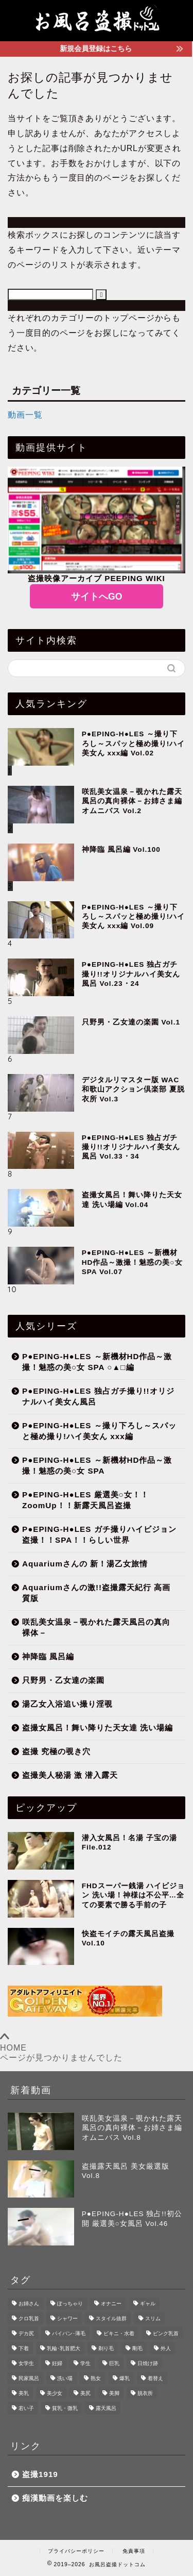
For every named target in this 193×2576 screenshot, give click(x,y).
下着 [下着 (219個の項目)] (24, 2348)
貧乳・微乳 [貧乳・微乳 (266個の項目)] (65, 2408)
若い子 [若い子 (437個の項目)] (26, 2408)
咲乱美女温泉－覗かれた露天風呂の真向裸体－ (96, 1627)
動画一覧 (25, 414)
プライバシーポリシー (76, 2551)
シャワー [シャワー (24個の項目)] (67, 2318)
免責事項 (133, 2551)
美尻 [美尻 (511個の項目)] (85, 2393)
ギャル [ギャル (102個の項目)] (147, 2303)
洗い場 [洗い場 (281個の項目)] (65, 2378)
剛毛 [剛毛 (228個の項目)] (137, 2348)
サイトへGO (96, 596)
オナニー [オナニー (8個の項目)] (111, 2303)
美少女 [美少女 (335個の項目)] (54, 2393)
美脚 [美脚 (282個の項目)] (114, 2393)
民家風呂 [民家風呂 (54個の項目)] (29, 2378)
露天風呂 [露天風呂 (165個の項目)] (106, 2408)
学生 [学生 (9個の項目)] (85, 2363)
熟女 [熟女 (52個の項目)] (96, 2378)
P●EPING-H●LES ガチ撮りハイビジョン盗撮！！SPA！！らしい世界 (99, 1534)
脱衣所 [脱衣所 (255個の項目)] (145, 2393)
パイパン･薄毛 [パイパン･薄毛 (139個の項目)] (68, 2333)
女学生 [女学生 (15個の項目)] (26, 2363)
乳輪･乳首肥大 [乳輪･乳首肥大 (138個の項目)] (63, 2348)
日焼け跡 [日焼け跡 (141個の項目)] (147, 2363)
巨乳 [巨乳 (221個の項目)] (114, 2363)
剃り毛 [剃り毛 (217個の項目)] (106, 2348)
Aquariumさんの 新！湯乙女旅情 (85, 1563)
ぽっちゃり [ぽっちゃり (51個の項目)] (70, 2303)
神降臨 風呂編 (48, 1656)
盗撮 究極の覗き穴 (56, 1751)
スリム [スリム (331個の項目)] (153, 2318)
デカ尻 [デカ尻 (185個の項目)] (26, 2333)
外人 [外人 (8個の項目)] (166, 2348)
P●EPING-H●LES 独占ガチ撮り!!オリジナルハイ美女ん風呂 (98, 1396)
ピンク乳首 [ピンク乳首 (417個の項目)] (166, 2333)
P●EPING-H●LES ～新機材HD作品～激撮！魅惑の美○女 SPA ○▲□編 (97, 1362)
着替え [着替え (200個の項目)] (155, 2378)
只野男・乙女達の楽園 (63, 1680)
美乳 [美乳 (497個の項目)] (24, 2393)
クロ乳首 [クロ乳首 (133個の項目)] (29, 2318)
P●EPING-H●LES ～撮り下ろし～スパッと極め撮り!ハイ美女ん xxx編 (99, 1431)
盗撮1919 (40, 2474)
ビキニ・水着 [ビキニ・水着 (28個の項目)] (118, 2333)
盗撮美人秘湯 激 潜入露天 (70, 1775)
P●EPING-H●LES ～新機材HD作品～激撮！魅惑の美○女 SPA (97, 1465)
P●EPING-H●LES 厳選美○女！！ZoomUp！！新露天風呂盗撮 (85, 1500)
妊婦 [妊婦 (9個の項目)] (57, 2363)
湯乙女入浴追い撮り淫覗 (67, 1703)
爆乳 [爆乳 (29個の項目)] (124, 2378)
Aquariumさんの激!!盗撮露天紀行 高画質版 (96, 1593)
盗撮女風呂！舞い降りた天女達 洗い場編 (97, 1727)
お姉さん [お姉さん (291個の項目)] (29, 2303)
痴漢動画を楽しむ (55, 2498)
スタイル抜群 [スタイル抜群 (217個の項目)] (111, 2318)
